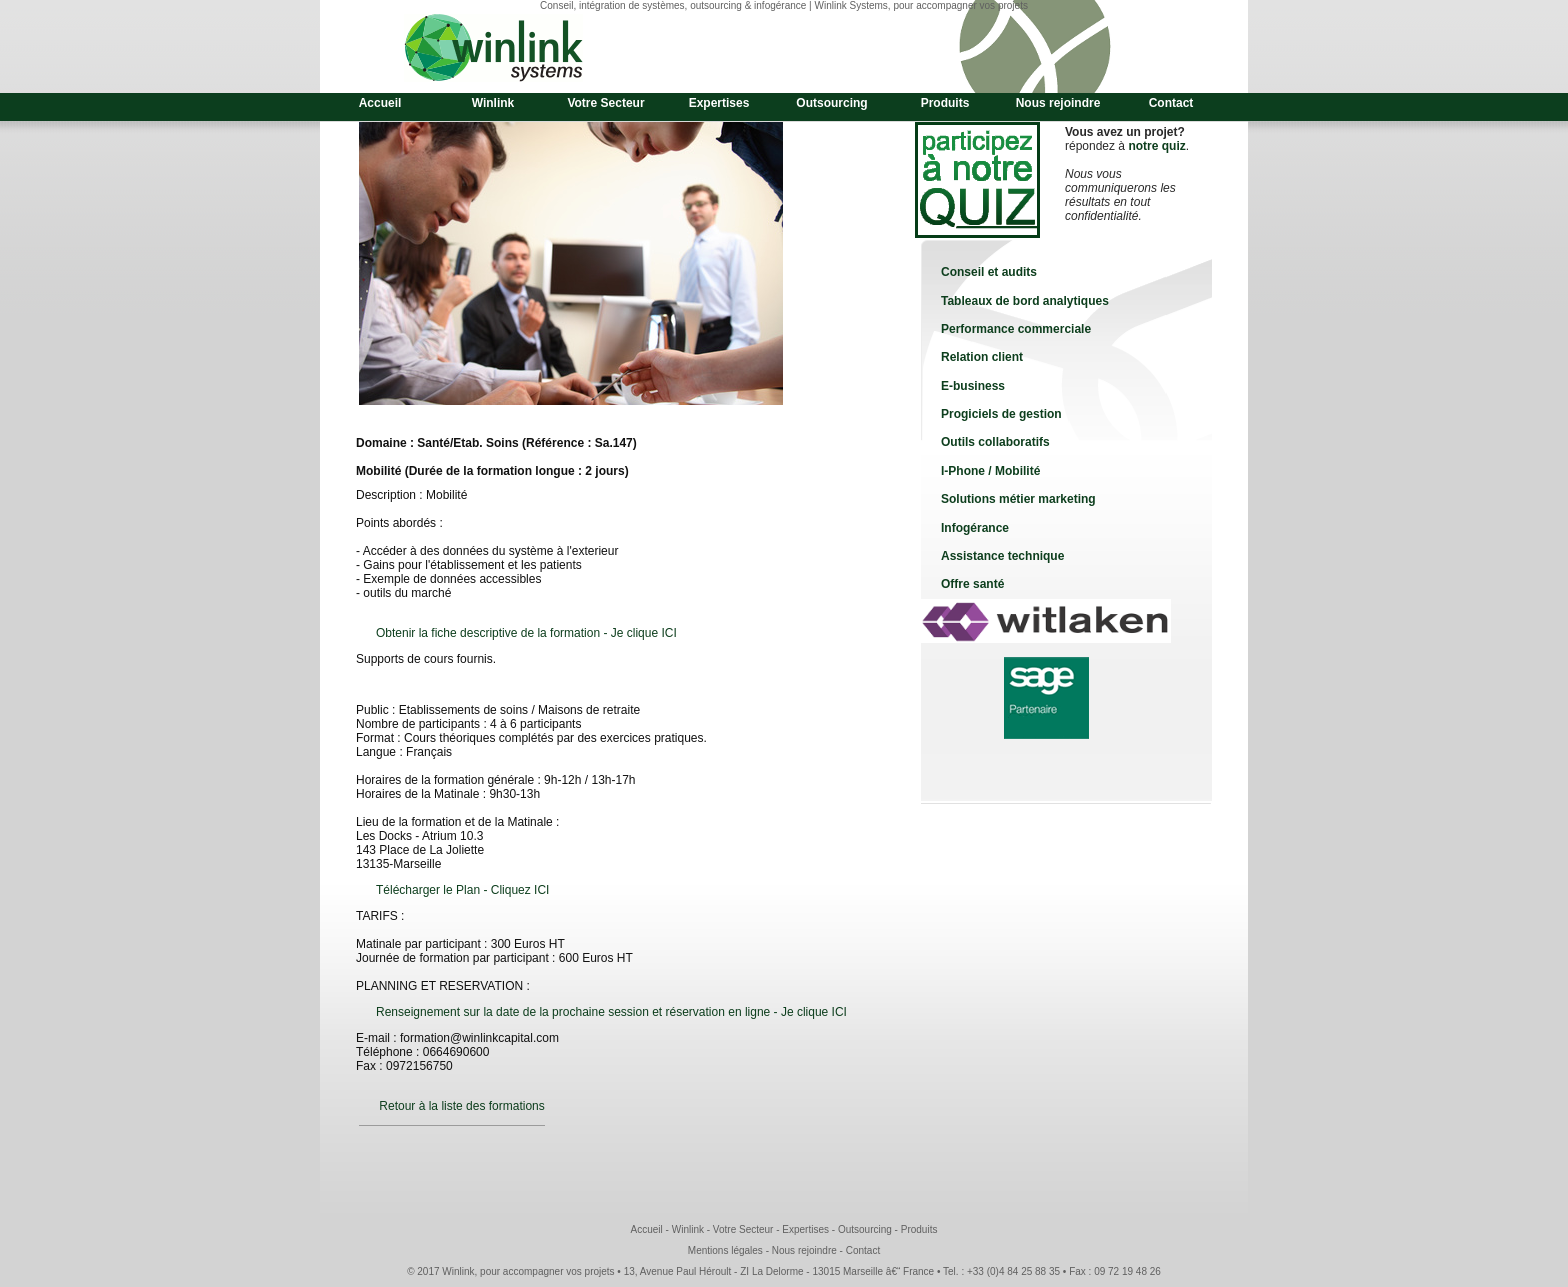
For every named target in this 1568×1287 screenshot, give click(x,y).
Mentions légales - (730, 1250)
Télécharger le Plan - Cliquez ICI (462, 890)
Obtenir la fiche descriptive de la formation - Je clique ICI (526, 633)
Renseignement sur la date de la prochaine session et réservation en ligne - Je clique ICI (611, 1012)
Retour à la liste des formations (461, 1106)
